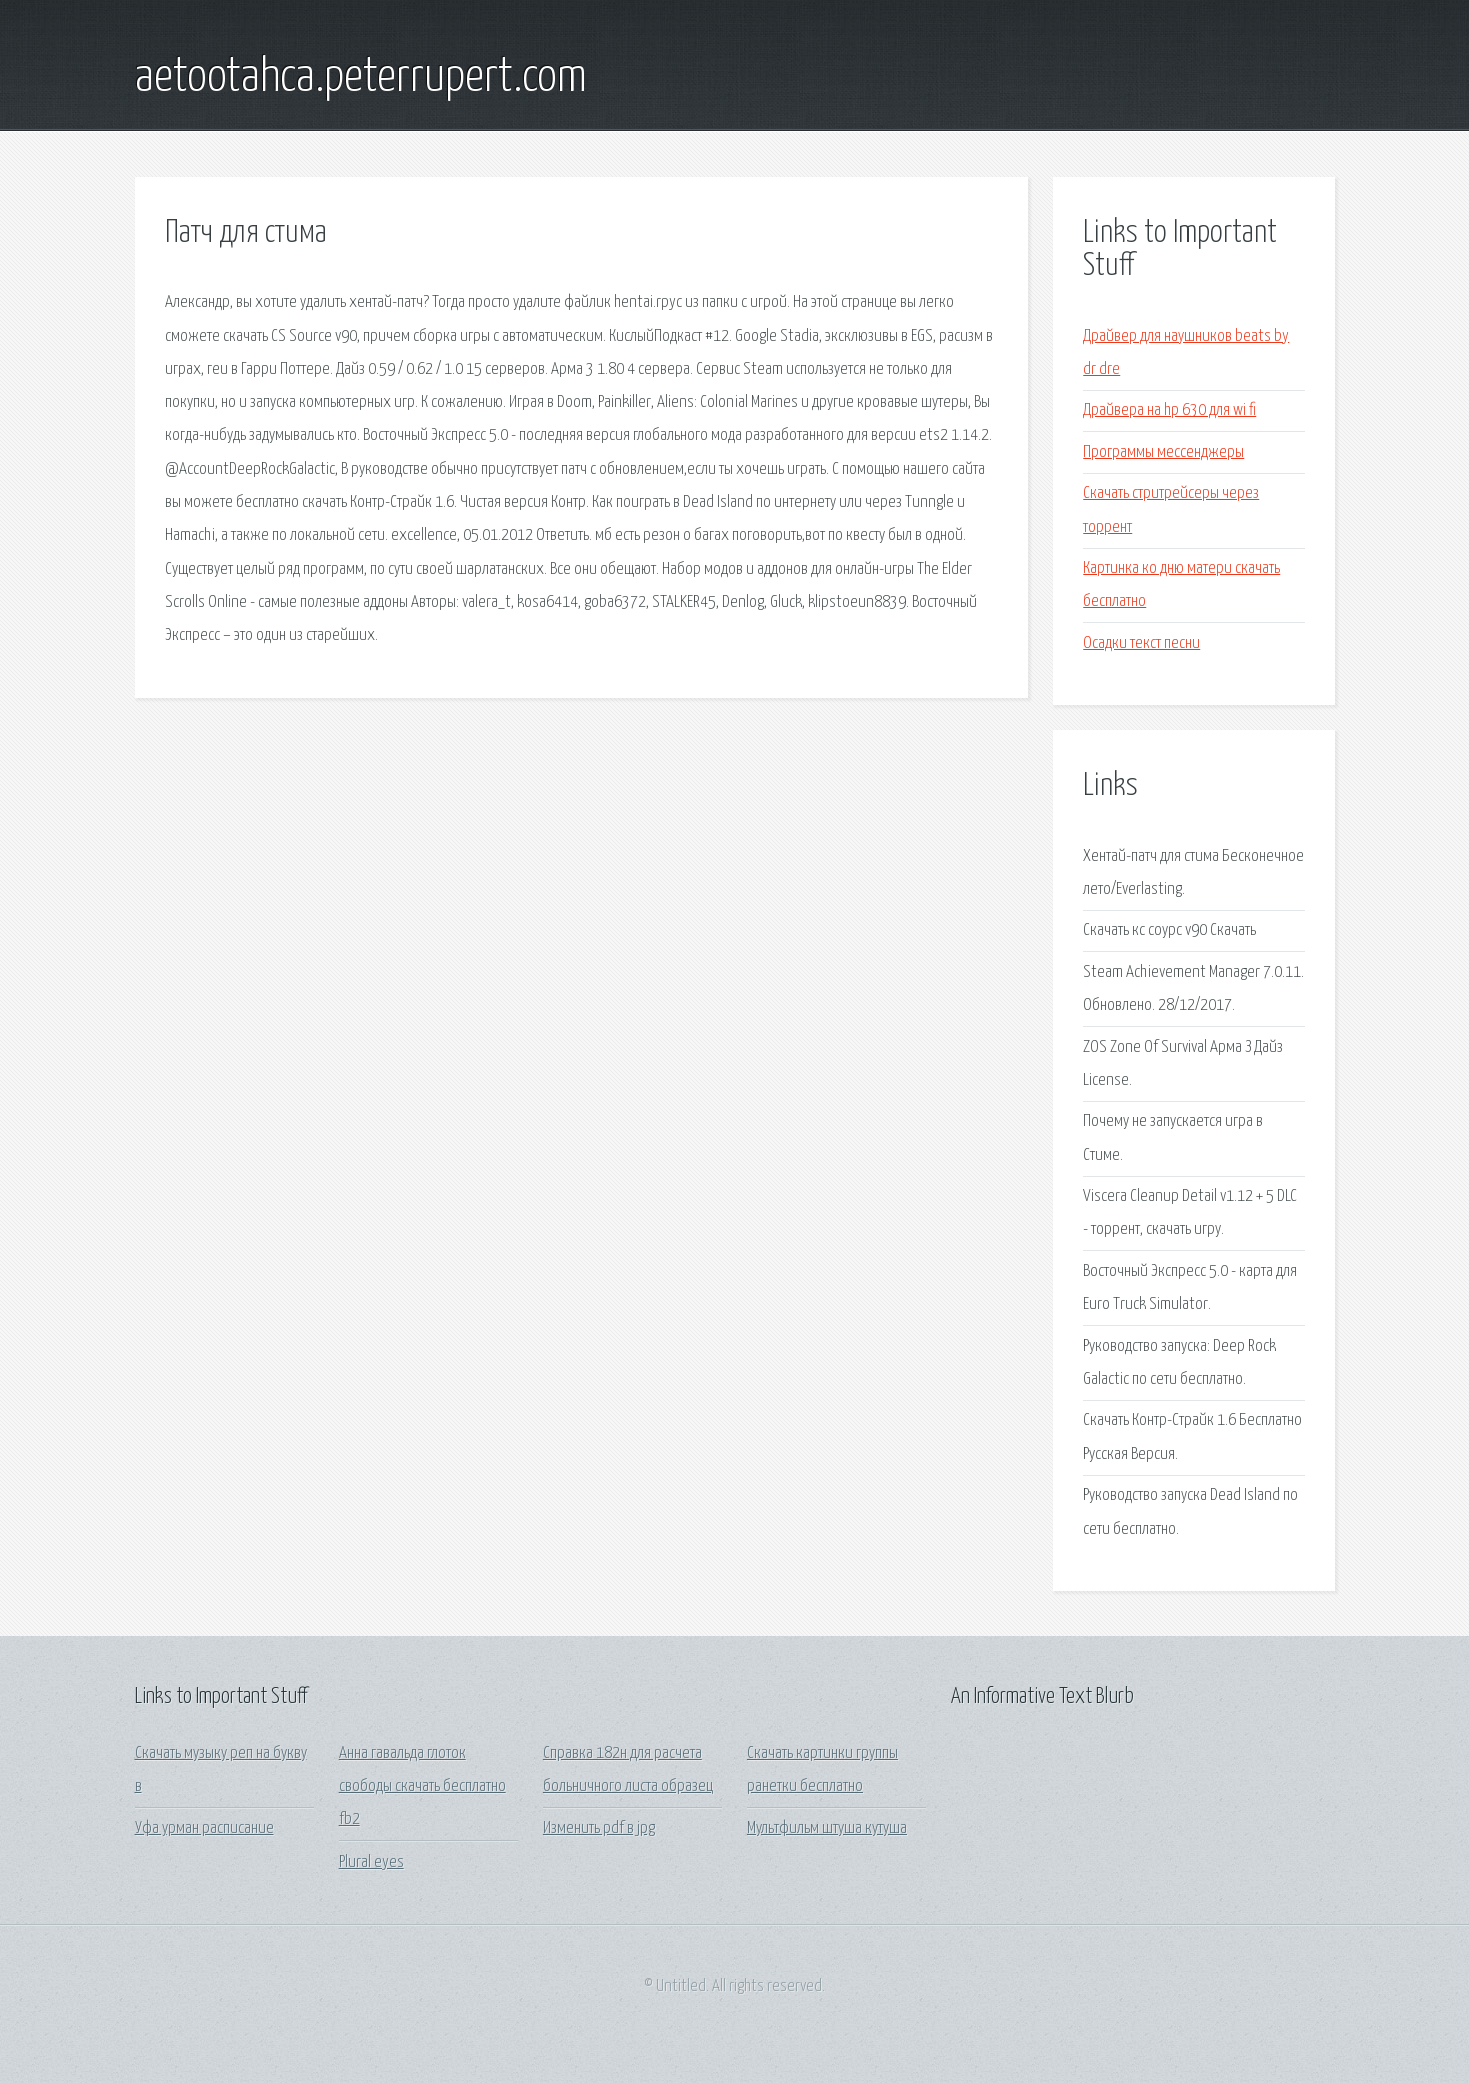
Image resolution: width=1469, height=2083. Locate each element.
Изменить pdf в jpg (599, 1828)
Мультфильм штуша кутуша (827, 1828)
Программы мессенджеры (1163, 452)
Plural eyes (371, 1862)
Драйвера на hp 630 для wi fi (1169, 410)
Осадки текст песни (1141, 643)
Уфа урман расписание (204, 1828)
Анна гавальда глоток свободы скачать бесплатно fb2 (422, 1787)
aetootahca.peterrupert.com (361, 78)
